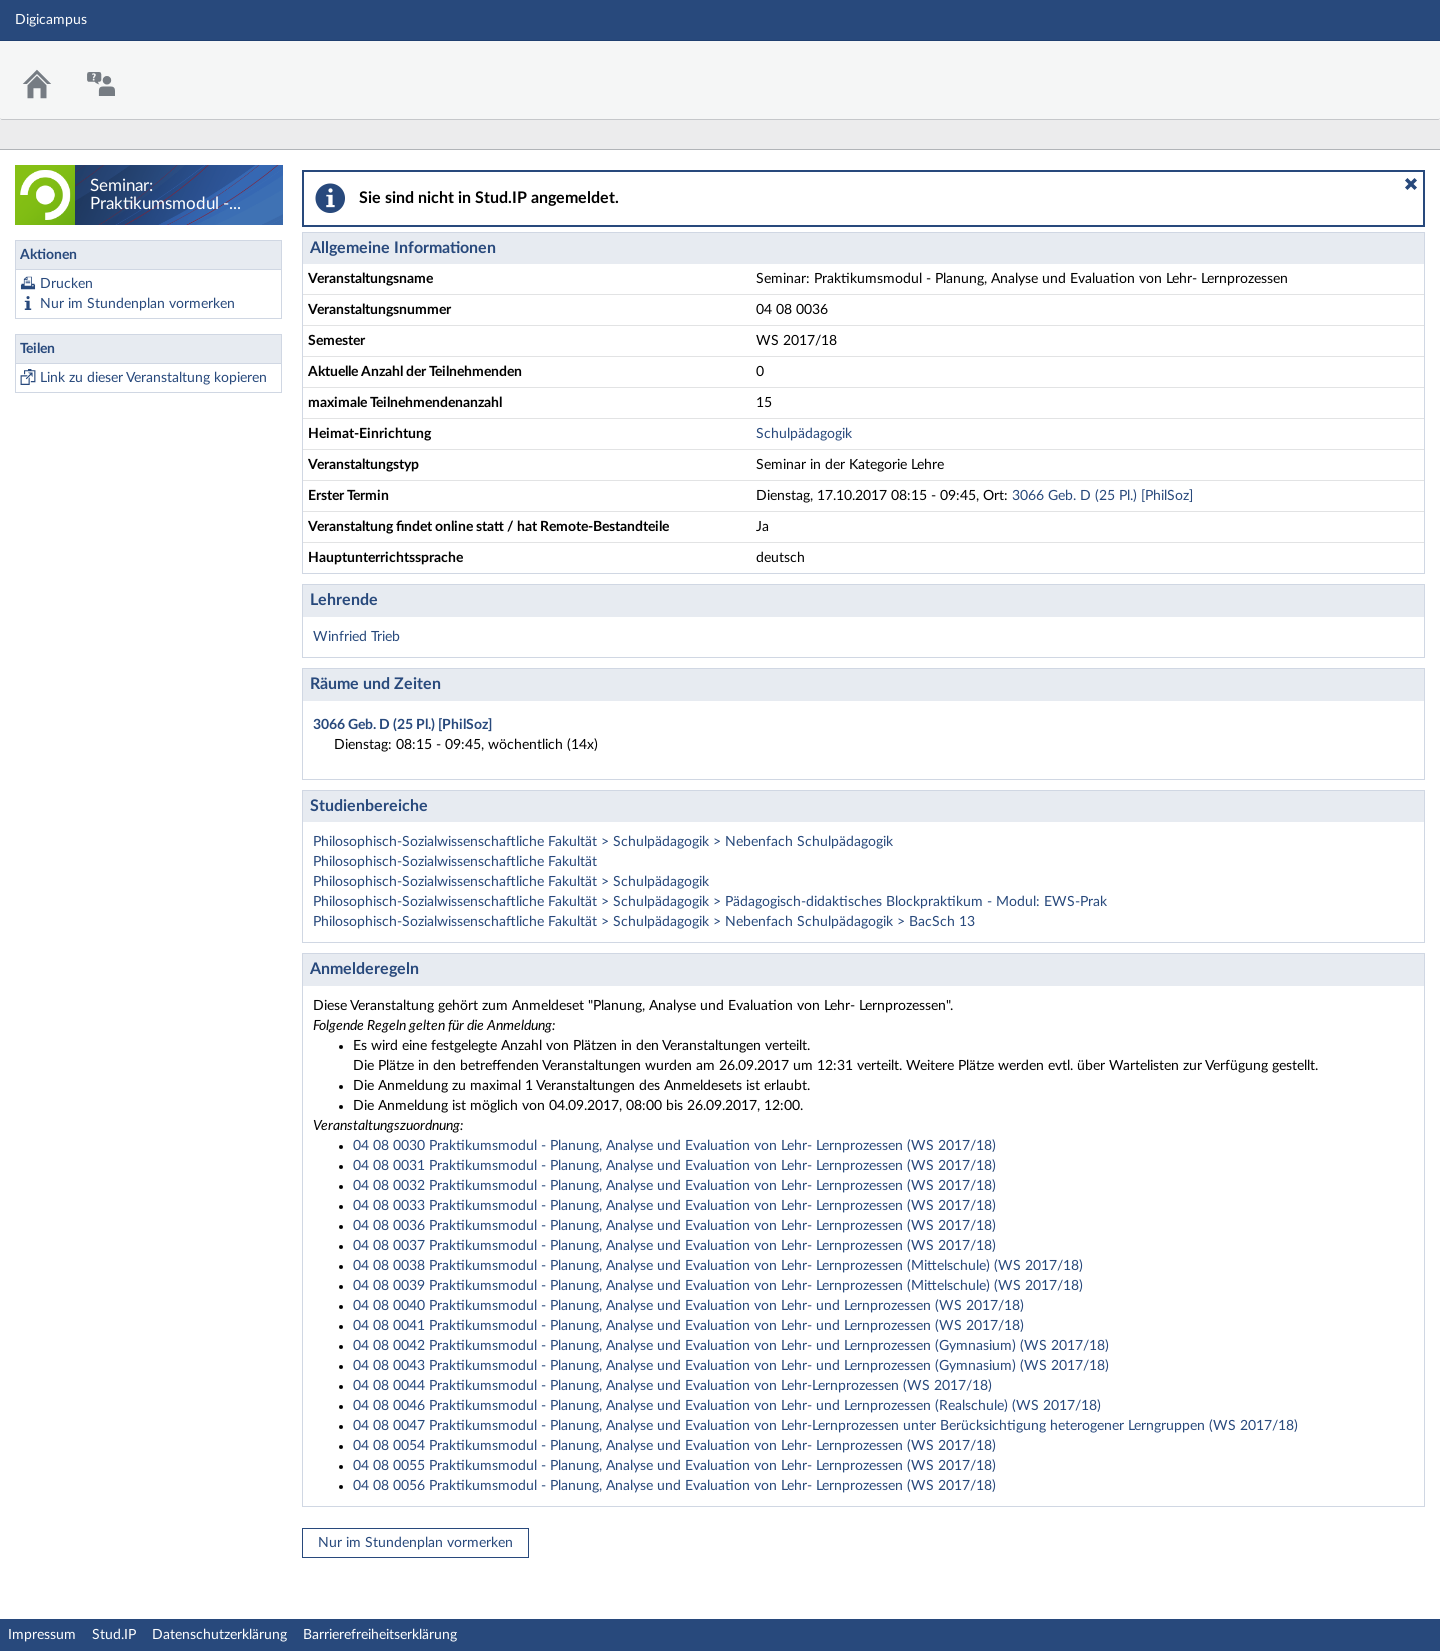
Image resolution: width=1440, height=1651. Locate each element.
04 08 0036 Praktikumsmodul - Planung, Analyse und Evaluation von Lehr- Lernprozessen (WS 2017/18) (674, 1226)
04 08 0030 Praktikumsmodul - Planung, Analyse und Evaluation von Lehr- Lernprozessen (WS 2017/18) (674, 1146)
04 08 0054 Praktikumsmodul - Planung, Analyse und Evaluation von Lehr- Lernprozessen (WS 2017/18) (674, 1446)
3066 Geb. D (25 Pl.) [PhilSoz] (1102, 496)
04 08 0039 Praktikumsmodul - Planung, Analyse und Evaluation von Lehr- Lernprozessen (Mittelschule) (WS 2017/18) (718, 1286)
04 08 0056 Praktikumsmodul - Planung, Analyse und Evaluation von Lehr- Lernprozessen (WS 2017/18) (674, 1486)
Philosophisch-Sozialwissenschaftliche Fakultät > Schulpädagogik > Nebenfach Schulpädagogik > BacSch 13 (644, 922)
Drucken (66, 284)
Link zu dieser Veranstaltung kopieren (153, 378)
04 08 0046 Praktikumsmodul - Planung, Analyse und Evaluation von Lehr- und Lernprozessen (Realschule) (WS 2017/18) (727, 1406)
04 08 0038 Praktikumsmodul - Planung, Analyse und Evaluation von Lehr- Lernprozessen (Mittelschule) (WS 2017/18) (718, 1266)
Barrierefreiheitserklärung (380, 1635)
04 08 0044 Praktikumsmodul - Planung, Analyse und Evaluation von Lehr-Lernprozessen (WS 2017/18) (672, 1386)
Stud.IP (114, 1635)
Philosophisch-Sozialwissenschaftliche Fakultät (455, 862)
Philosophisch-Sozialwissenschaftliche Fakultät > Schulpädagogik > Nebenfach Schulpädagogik (603, 842)
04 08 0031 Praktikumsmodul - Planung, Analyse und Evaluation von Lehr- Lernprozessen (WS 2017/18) (674, 1166)
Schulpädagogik (804, 434)
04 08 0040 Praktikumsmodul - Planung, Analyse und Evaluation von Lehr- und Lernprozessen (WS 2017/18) (688, 1306)
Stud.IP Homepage (1363, 67)
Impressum (42, 1635)
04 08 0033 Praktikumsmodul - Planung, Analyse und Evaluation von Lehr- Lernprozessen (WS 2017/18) (674, 1206)
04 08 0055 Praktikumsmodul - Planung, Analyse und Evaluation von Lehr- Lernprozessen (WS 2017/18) (674, 1466)
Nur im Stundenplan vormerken (137, 304)
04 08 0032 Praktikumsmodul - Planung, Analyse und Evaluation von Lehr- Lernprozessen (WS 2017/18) (674, 1186)
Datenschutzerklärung (219, 1635)
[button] (1411, 184)
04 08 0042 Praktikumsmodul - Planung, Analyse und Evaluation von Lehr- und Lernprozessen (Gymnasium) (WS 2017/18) (731, 1346)
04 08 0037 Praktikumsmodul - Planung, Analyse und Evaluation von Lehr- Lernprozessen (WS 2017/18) (674, 1246)
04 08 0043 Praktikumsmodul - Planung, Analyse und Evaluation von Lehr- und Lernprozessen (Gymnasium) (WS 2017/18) (731, 1366)
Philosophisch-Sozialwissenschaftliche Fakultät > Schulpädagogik (511, 882)
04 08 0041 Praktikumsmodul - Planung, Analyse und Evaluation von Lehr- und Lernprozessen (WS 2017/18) (688, 1326)
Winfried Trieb (356, 637)
